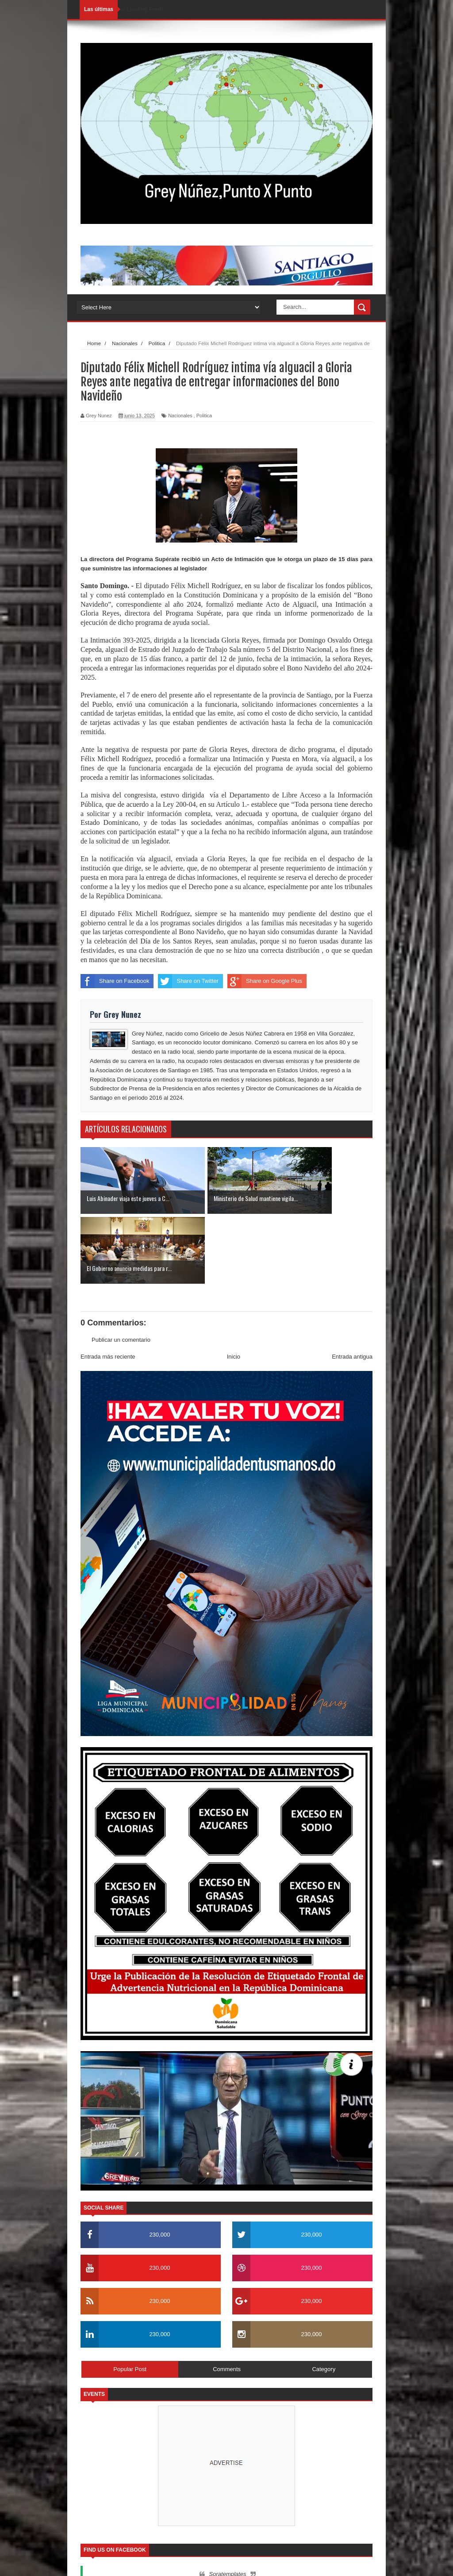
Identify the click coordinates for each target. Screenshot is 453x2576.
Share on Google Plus (264, 981)
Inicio (233, 1286)
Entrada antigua (352, 1286)
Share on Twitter (188, 981)
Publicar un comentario (121, 1270)
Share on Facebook (115, 981)
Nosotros (310, 2561)
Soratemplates (227, 2504)
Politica (204, 415)
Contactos (344, 2561)
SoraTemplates (126, 2560)
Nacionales (180, 415)
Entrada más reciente (108, 1286)
